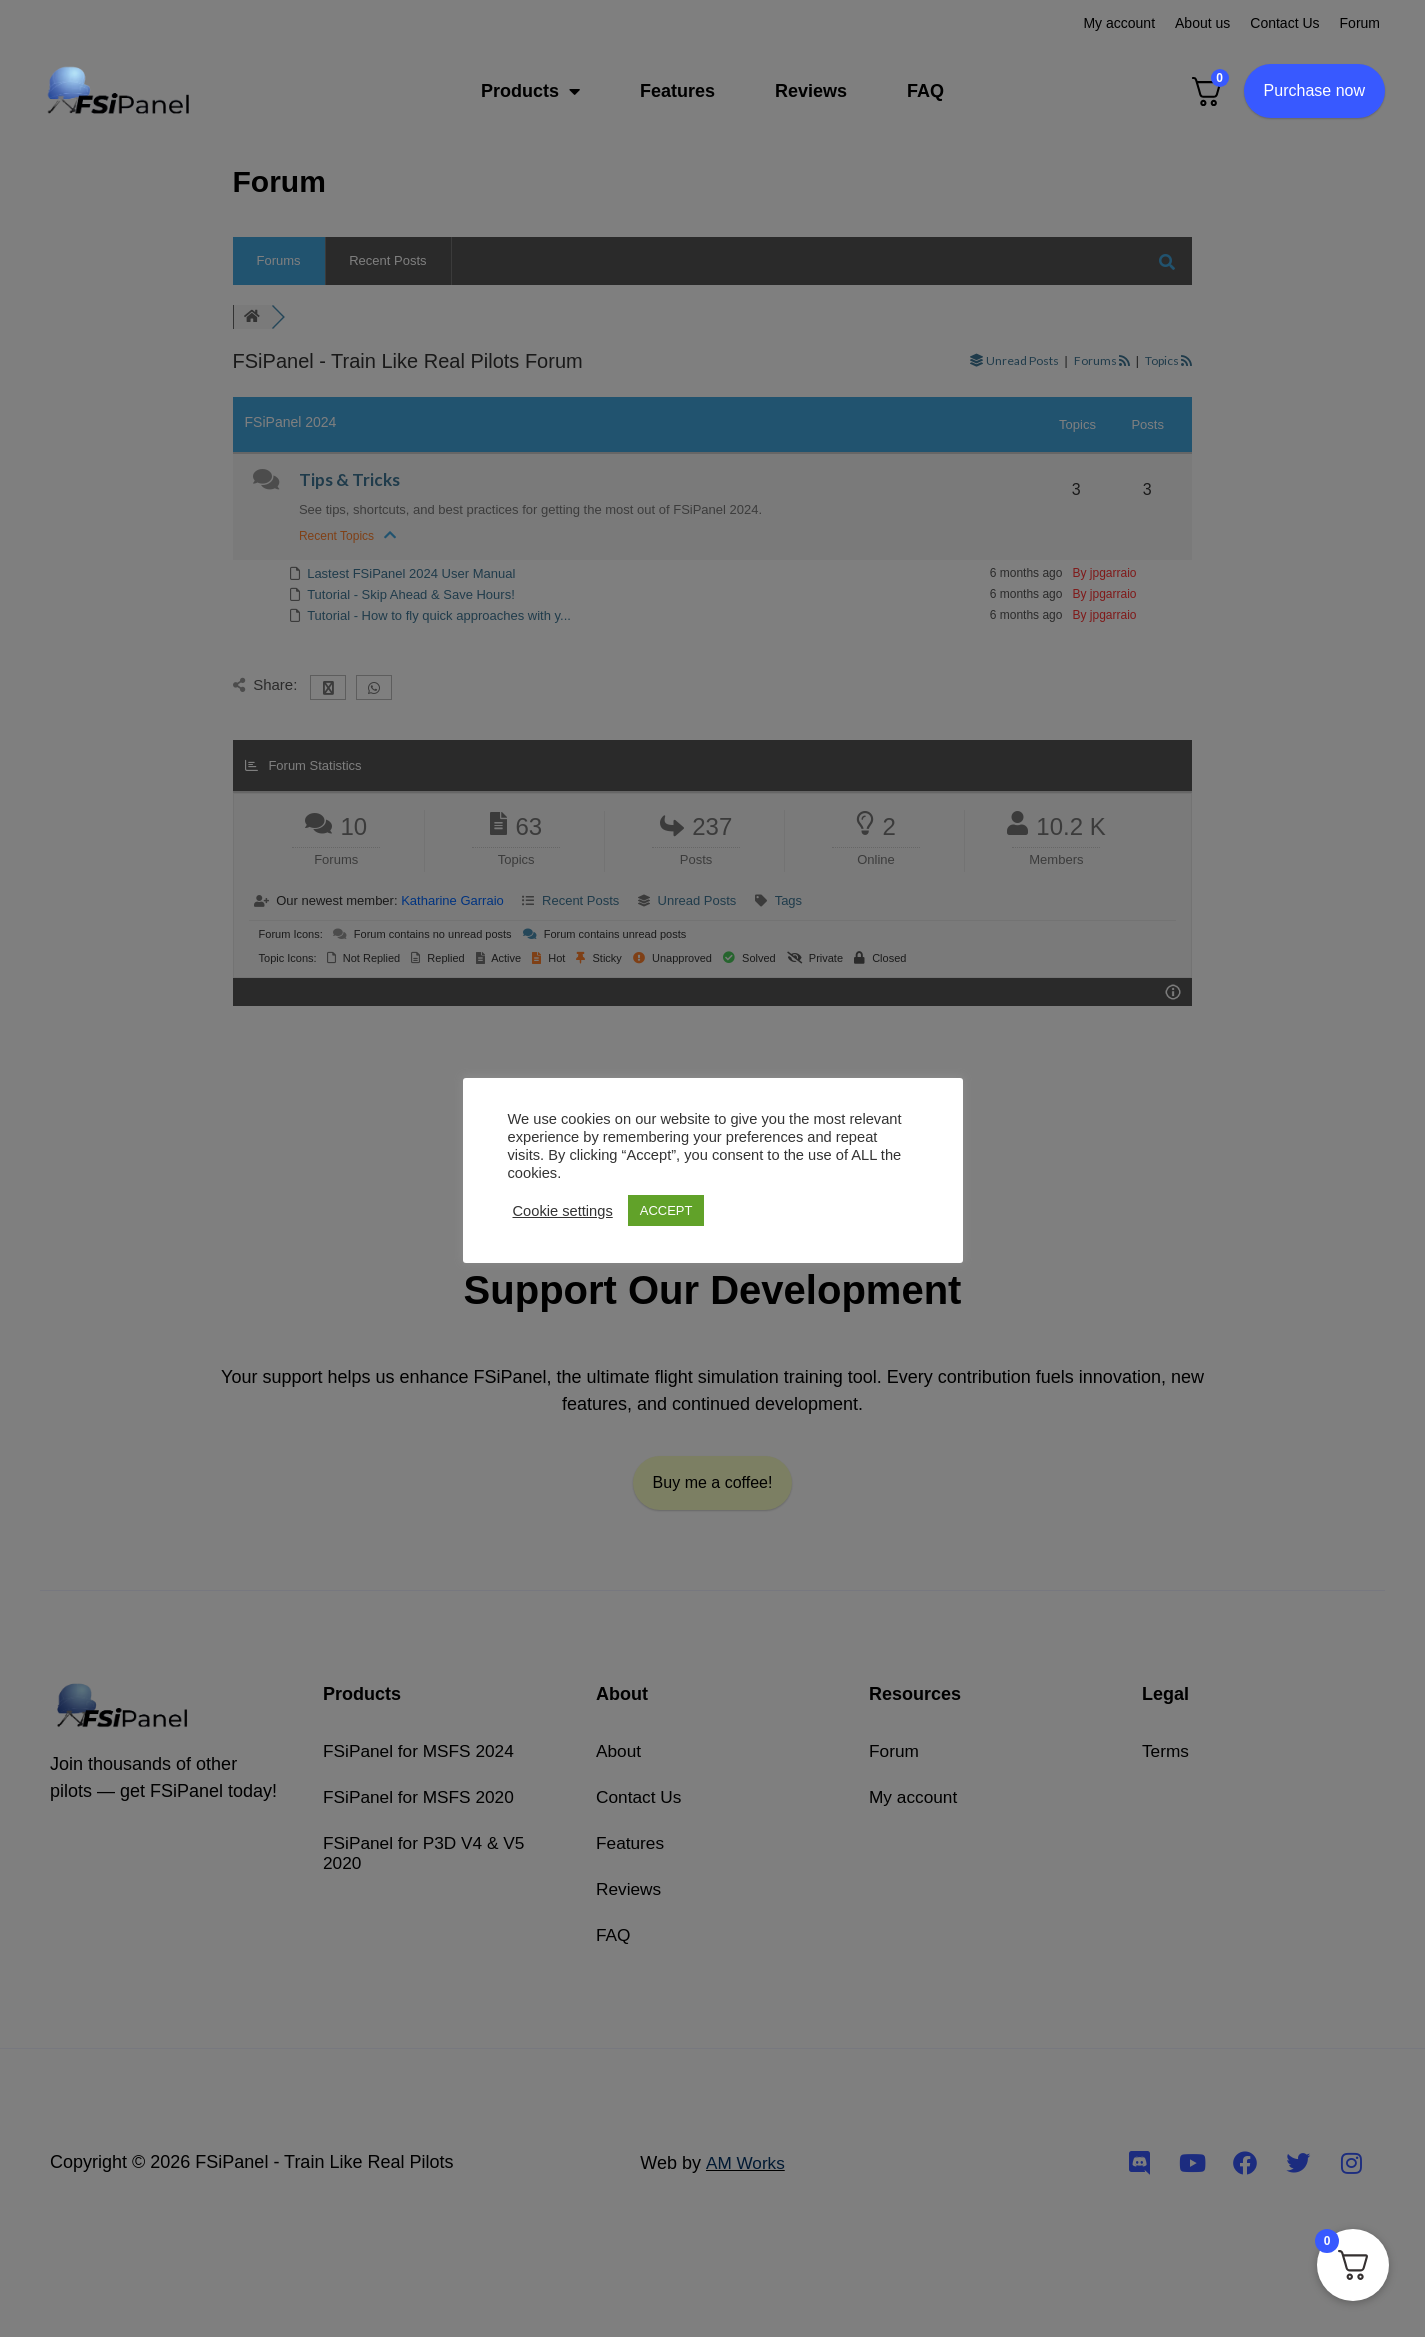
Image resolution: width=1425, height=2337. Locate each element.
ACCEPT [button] (666, 1210)
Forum (1360, 23)
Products (530, 91)
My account (1119, 23)
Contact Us (1284, 23)
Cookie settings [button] (563, 1211)
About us (1202, 23)
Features (677, 91)
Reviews (811, 91)
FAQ (925, 91)
